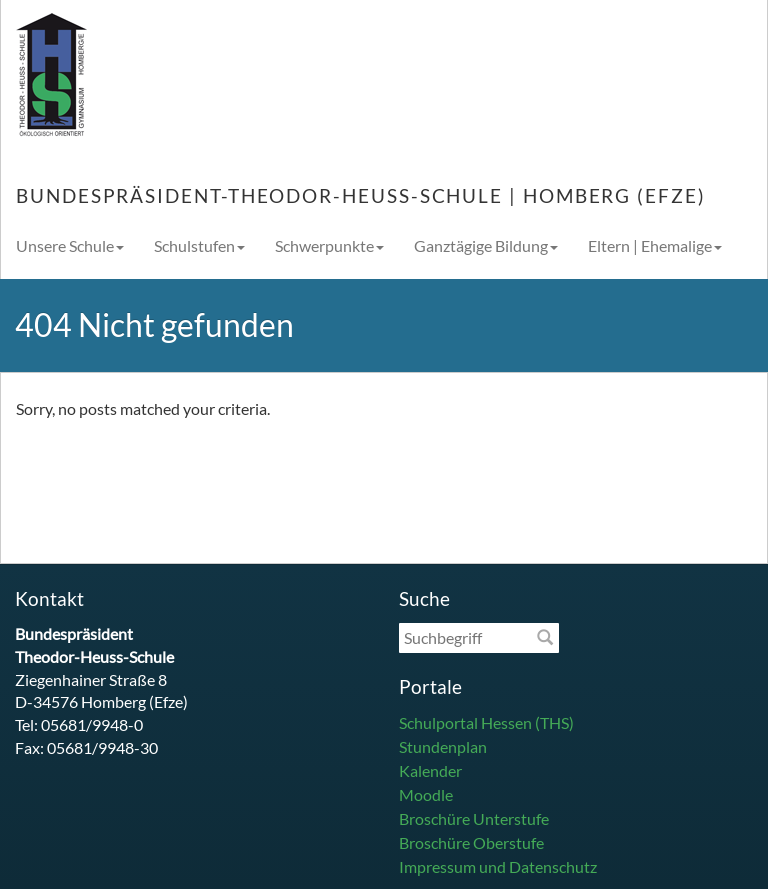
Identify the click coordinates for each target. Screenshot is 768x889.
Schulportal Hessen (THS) (486, 722)
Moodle (426, 794)
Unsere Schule (70, 245)
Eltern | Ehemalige (655, 245)
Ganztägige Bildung (486, 245)
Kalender (430, 770)
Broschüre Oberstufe (471, 842)
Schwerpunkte (329, 245)
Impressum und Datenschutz (498, 866)
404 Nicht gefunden (154, 324)
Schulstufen (199, 245)
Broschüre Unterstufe (474, 818)
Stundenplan (443, 746)
